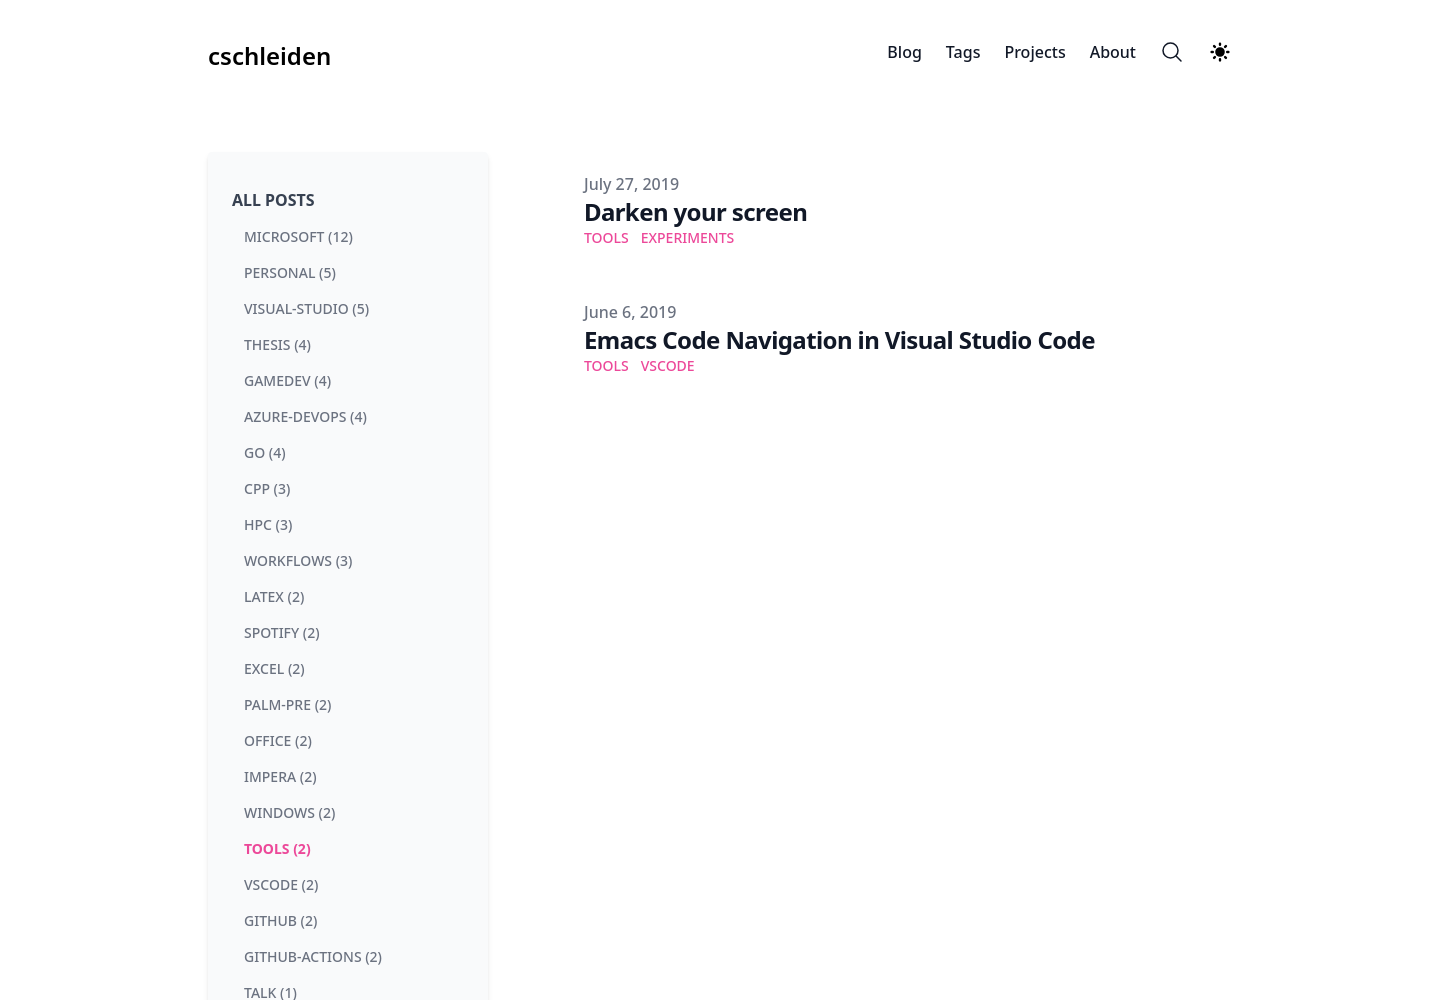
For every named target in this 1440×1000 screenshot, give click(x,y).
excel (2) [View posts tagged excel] (274, 668)
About (1113, 52)
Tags (963, 52)
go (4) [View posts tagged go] (265, 452)
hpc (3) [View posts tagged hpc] (268, 524)
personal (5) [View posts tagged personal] (290, 272)
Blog (904, 52)
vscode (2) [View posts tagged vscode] (281, 884)
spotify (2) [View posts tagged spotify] (282, 632)
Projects (1034, 52)
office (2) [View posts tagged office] (278, 740)
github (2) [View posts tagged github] (280, 920)
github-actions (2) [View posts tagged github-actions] (313, 956)
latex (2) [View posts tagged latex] (274, 596)
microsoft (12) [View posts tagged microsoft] (298, 236)
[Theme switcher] (1220, 52)
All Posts (273, 200)
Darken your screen (695, 211)
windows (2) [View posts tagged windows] (289, 812)
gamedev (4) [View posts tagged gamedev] (287, 380)
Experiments (688, 237)
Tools (606, 237)
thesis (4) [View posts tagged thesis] (277, 344)
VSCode (668, 365)
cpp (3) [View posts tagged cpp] (267, 488)
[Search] (1172, 52)
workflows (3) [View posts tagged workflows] (298, 560)
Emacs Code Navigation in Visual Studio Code (839, 339)
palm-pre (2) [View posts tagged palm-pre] (287, 704)
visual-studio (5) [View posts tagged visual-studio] (306, 308)
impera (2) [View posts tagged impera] (280, 776)
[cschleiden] (269, 52)
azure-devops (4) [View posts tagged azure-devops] (305, 416)
